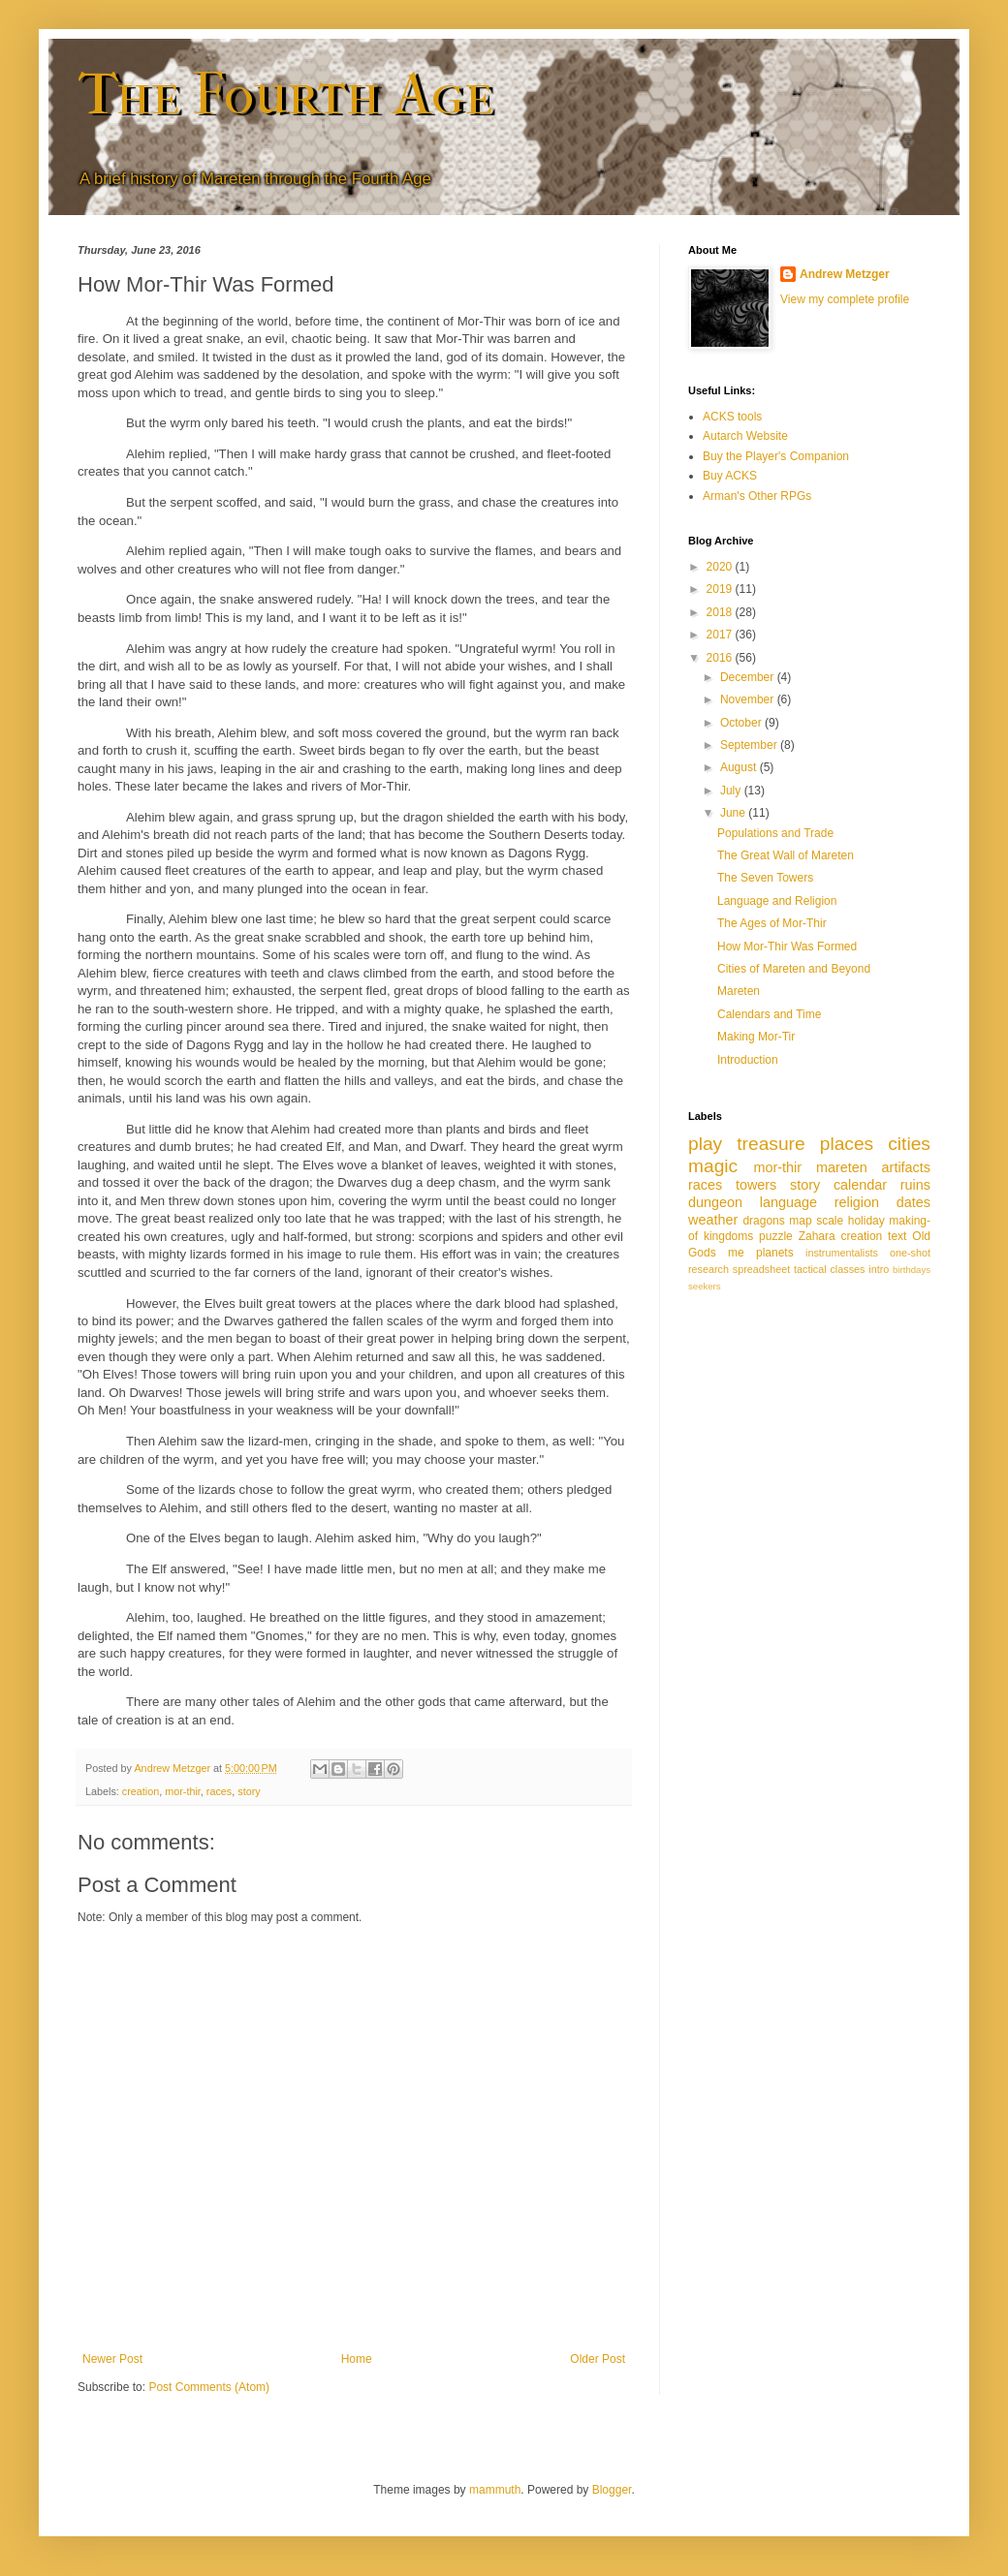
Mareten (738, 991)
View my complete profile (844, 299)
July (732, 790)
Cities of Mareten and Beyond (793, 969)
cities (909, 1143)
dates (913, 1202)
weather (713, 1219)
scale (829, 1220)
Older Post (597, 2359)
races (219, 1791)
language (788, 1202)
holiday (866, 1220)
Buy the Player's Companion (776, 456)
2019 (721, 589)
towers (756, 1185)
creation (140, 1791)
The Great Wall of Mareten (785, 855)
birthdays (911, 1269)
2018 (721, 612)
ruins (915, 1185)
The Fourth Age (285, 94)
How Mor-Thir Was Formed (787, 946)
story (248, 1791)
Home (356, 2359)
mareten (841, 1167)
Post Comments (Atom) (208, 2387)
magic (713, 1166)
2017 (721, 634)
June (734, 813)
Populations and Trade (775, 833)
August (740, 767)
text (897, 1236)
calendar (860, 1185)
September (750, 745)
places (846, 1143)
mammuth (494, 2490)
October (742, 722)
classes (847, 1269)
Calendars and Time (769, 1014)
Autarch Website (745, 436)
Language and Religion (776, 901)
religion (857, 1202)
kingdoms (728, 1236)
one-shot (910, 1252)
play (705, 1143)
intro (878, 1269)
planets (775, 1252)
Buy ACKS (730, 475)
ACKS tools (732, 416)
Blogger (612, 2490)
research (708, 1269)
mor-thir (183, 1791)
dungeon (715, 1202)
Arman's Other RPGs (757, 496)
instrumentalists (841, 1252)
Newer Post (112, 2359)
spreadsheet (761, 1269)
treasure (770, 1143)
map (800, 1220)
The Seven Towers (765, 878)
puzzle (776, 1236)
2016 (721, 658)
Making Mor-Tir (756, 1036)
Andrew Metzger (845, 274)
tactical (810, 1269)
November (748, 699)
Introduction (747, 1060)
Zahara (817, 1236)
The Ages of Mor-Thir (772, 923)
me (736, 1252)
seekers (704, 1286)
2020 (721, 567)
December (748, 677)
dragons (763, 1220)
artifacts (906, 1167)
